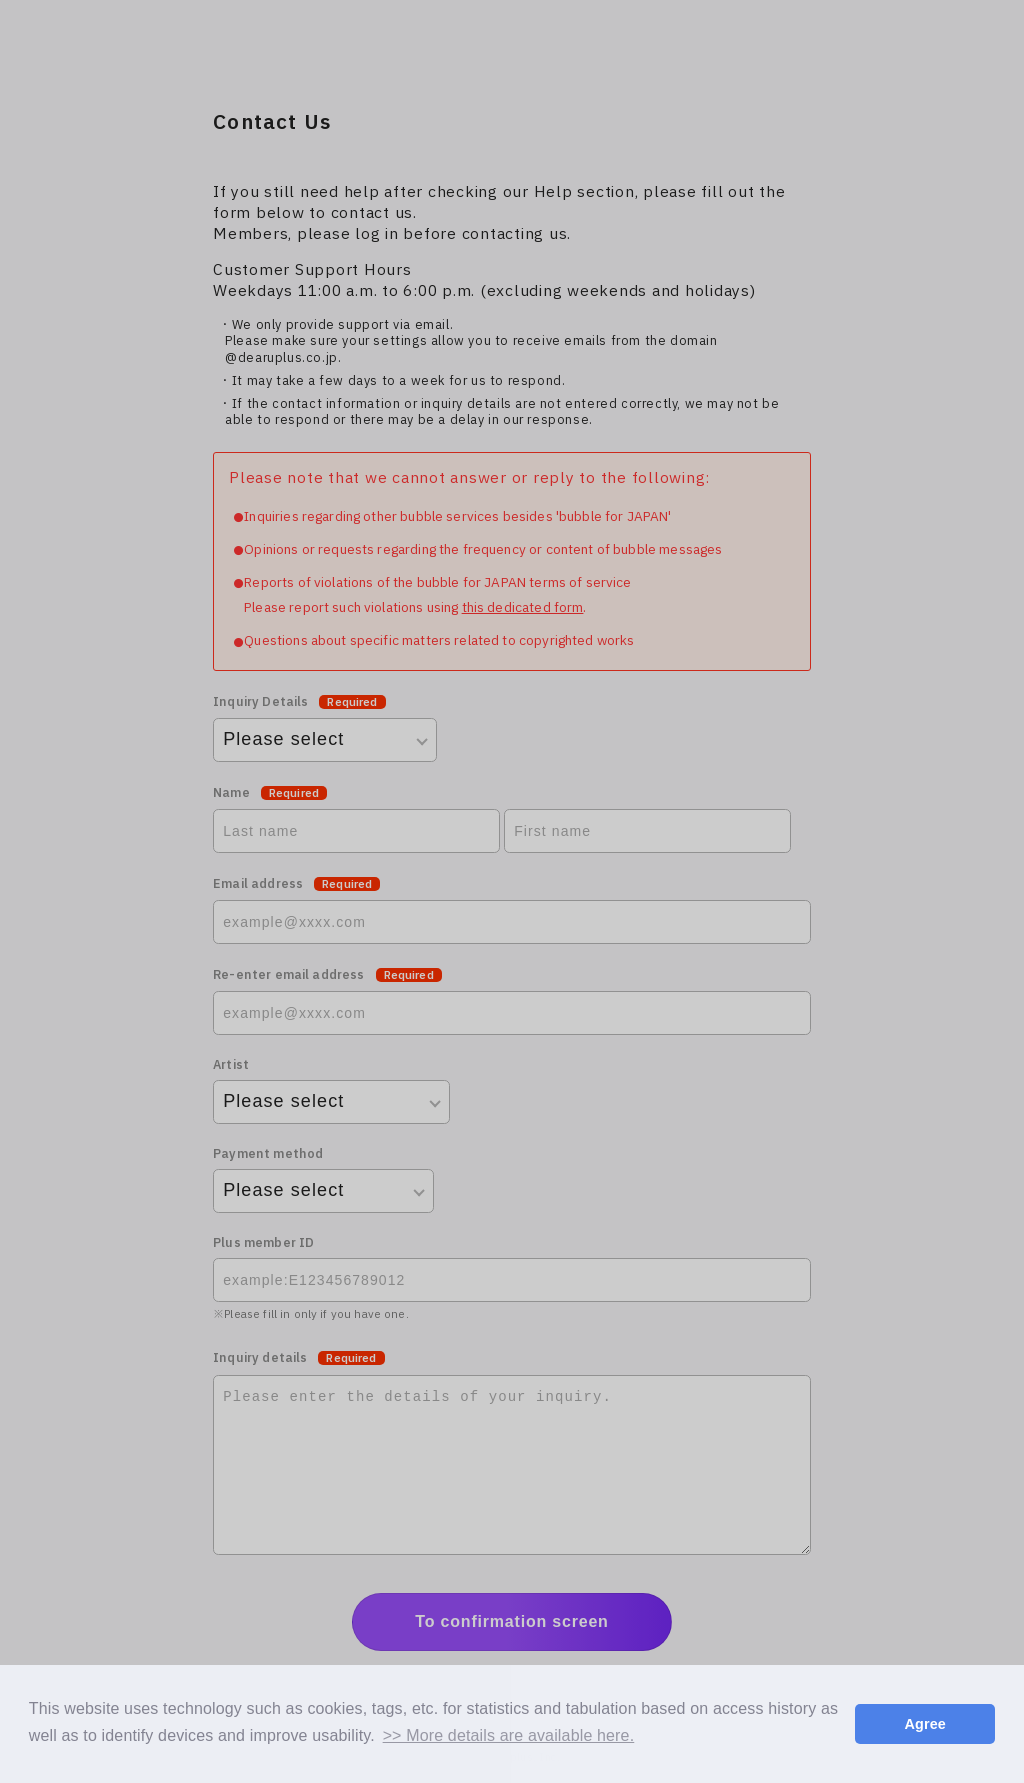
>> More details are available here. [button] (509, 1735)
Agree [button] (925, 1724)
